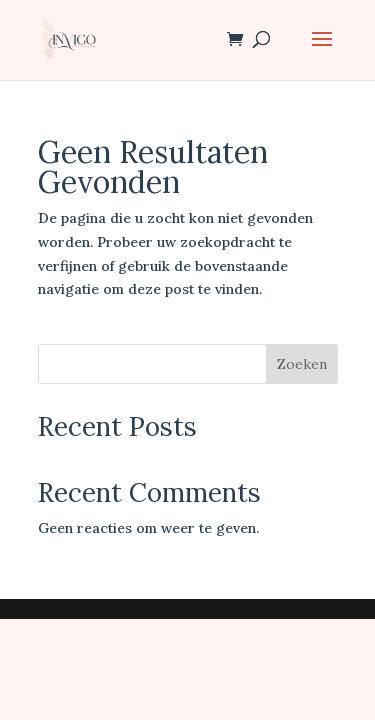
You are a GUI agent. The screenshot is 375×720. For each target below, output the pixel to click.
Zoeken (302, 364)
